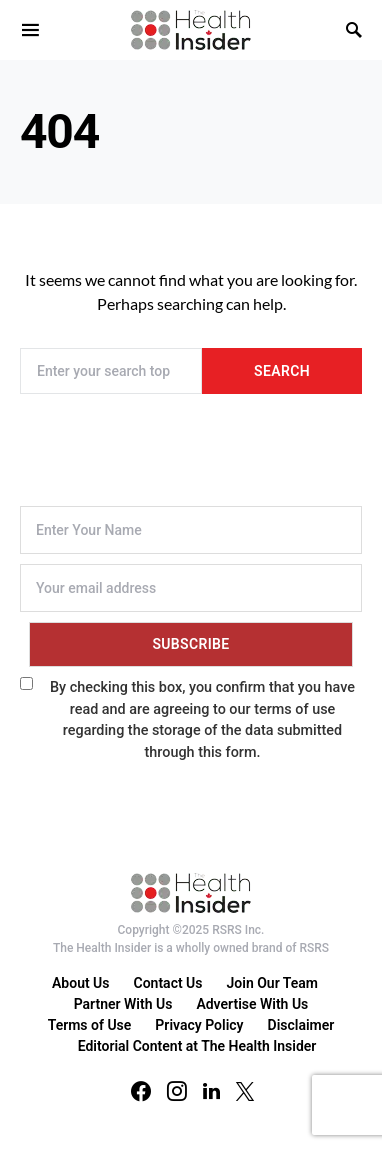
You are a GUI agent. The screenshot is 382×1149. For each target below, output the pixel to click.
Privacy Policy (199, 1025)
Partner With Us (123, 1004)
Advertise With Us (252, 1004)
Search (282, 371)
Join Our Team (272, 983)
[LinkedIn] (211, 1091)
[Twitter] (245, 1091)
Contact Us (168, 983)
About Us (81, 983)
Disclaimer (301, 1025)
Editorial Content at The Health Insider (197, 1046)
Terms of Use (90, 1025)
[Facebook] (141, 1091)
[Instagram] (177, 1091)
